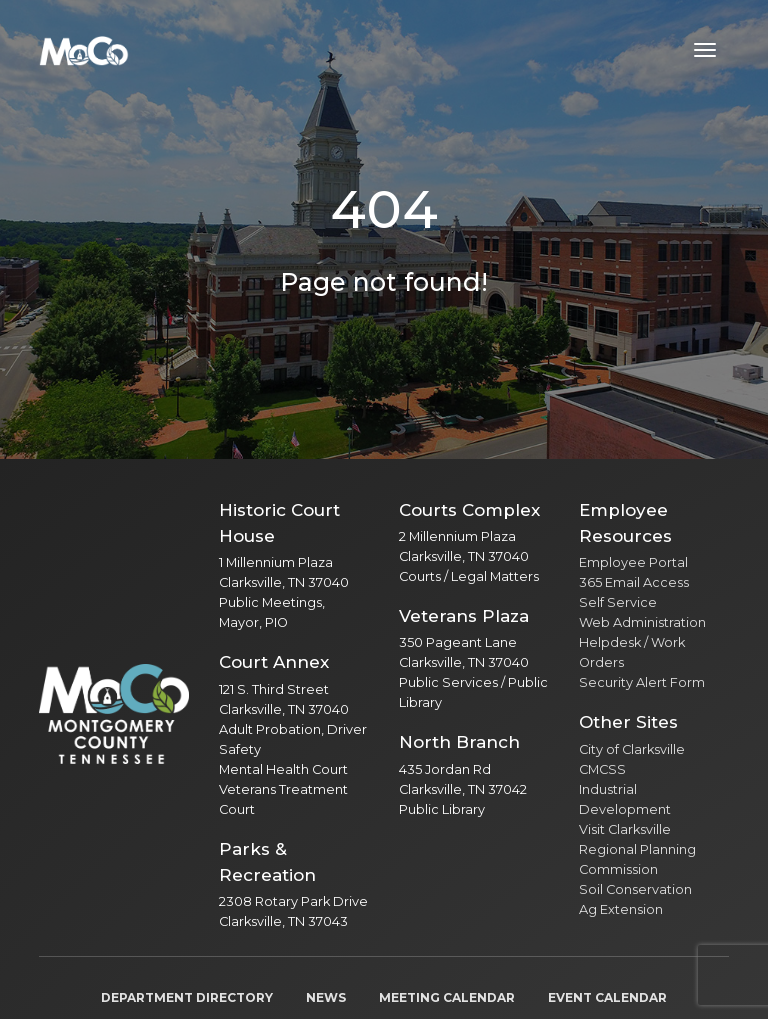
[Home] (84, 50)
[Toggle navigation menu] (705, 50)
